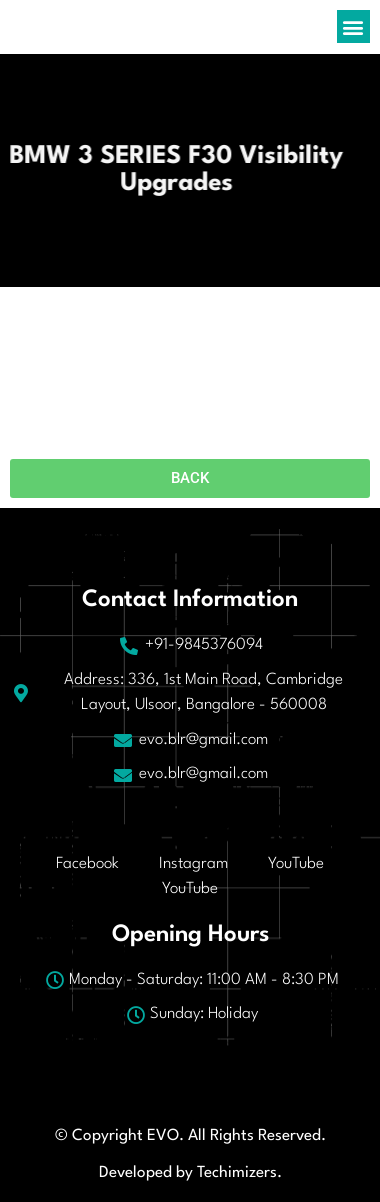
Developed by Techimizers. (190, 1173)
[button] (353, 26)
